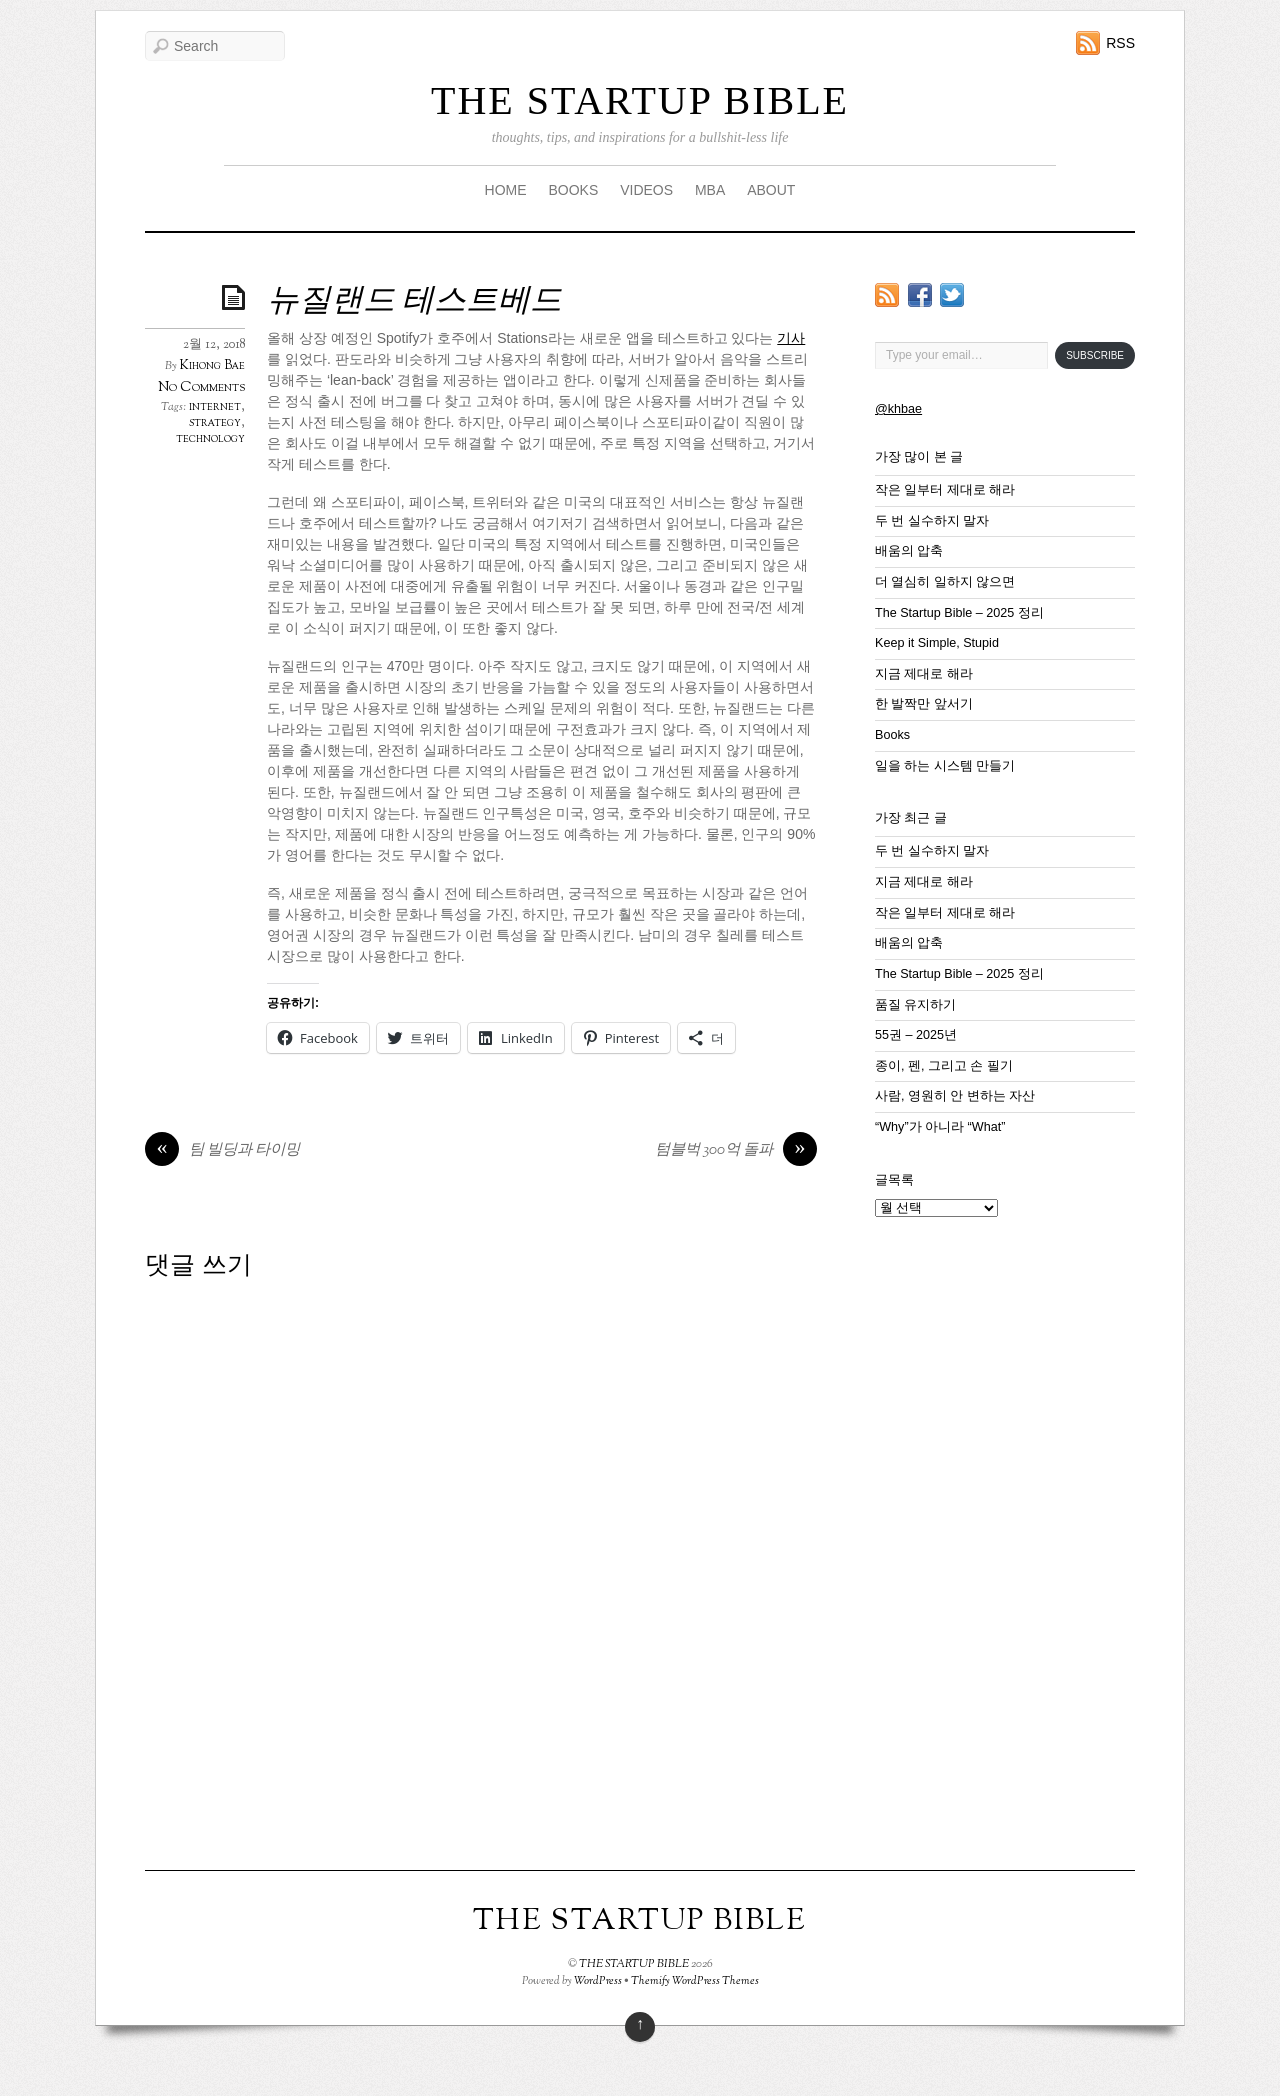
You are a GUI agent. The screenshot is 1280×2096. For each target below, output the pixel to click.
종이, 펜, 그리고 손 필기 (944, 1066)
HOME (506, 190)
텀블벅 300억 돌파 (736, 1151)
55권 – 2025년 (916, 1035)
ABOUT (771, 190)
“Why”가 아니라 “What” (940, 1127)
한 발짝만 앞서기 (924, 704)
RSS (1120, 43)
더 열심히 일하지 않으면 (945, 582)
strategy (215, 423)
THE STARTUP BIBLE (640, 100)
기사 (791, 338)
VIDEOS (646, 190)
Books (892, 735)
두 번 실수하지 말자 (932, 521)
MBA (710, 190)
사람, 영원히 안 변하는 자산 (955, 1096)
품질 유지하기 (916, 1005)
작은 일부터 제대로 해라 (945, 490)
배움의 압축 (909, 551)
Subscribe (1095, 355)
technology (210, 439)
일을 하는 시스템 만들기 (945, 766)
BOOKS (573, 190)
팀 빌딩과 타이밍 (222, 1151)
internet (215, 407)
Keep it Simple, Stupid (937, 643)
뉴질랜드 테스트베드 (414, 302)
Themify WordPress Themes (695, 1981)
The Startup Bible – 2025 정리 (959, 613)
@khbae (898, 409)
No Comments (201, 387)
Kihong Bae (212, 366)
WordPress (598, 1981)
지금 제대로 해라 (924, 674)
